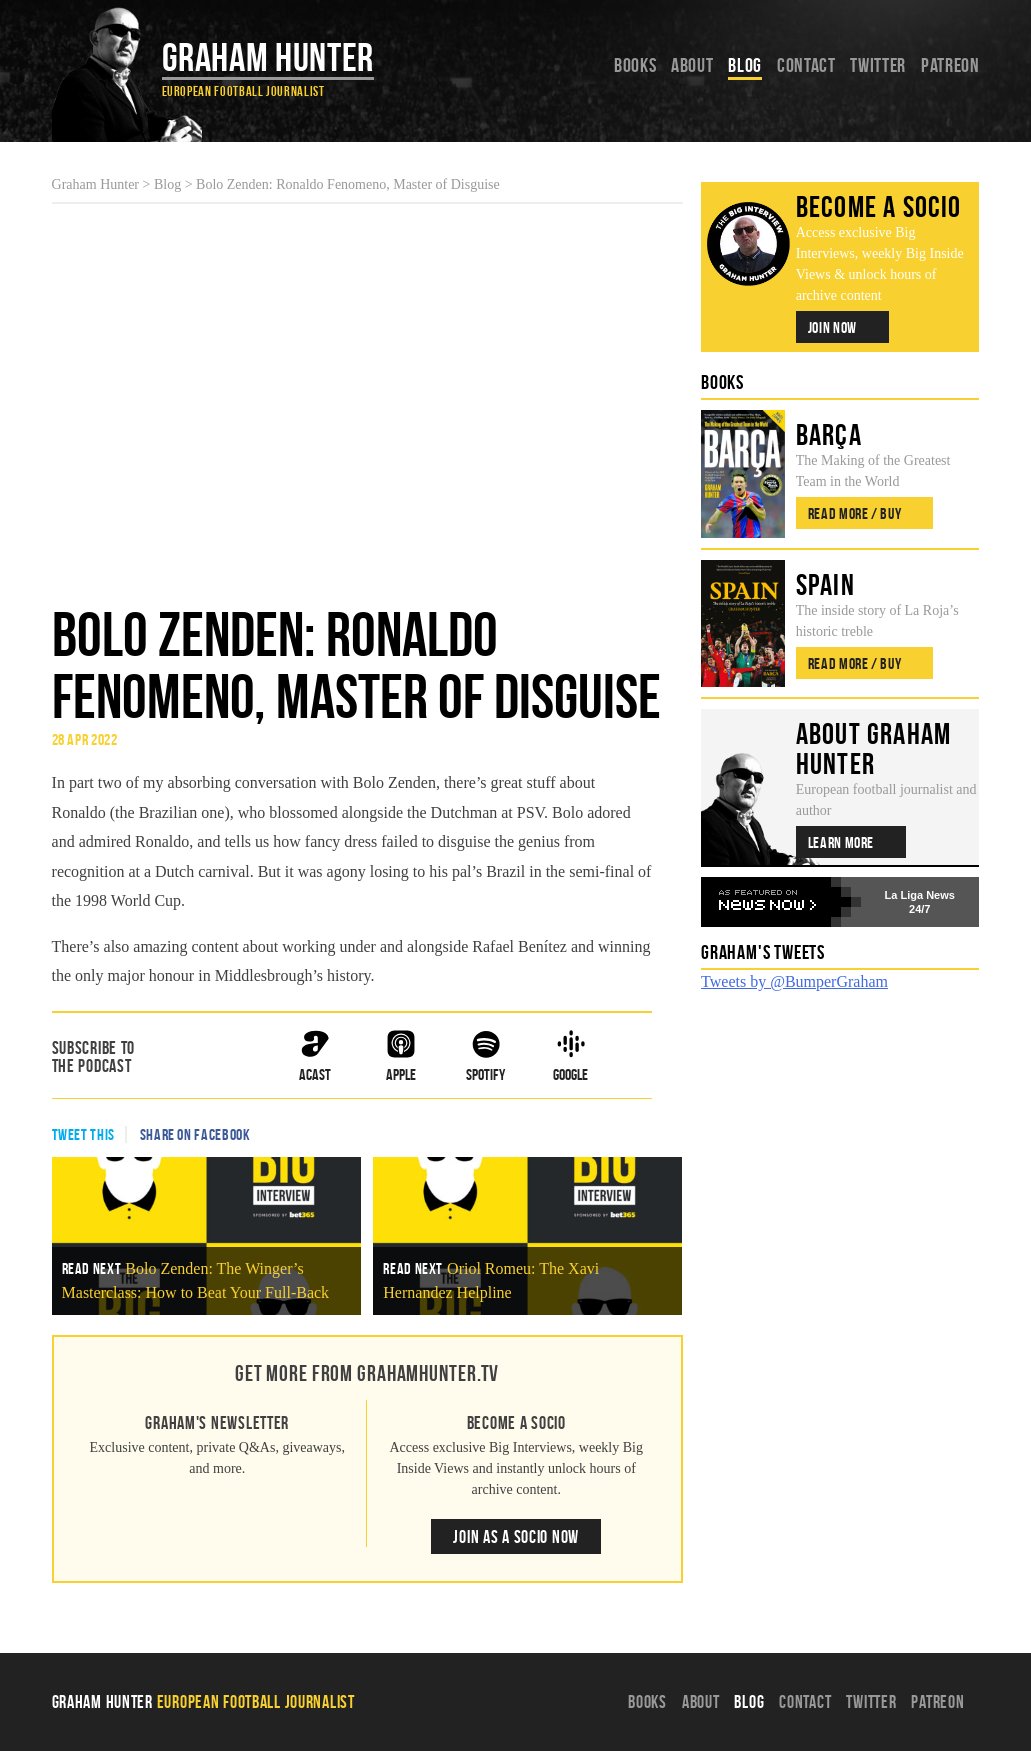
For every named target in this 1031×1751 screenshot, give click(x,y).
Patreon (950, 65)
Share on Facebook (195, 1134)
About (692, 65)
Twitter (877, 65)
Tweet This (83, 1134)
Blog (745, 65)
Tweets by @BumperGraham (794, 981)
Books (635, 65)
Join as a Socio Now (516, 1537)
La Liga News (920, 895)
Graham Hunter (268, 57)
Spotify (485, 1056)
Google (570, 1056)
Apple (401, 1056)
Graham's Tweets (763, 952)
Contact (806, 65)
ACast (315, 1056)
